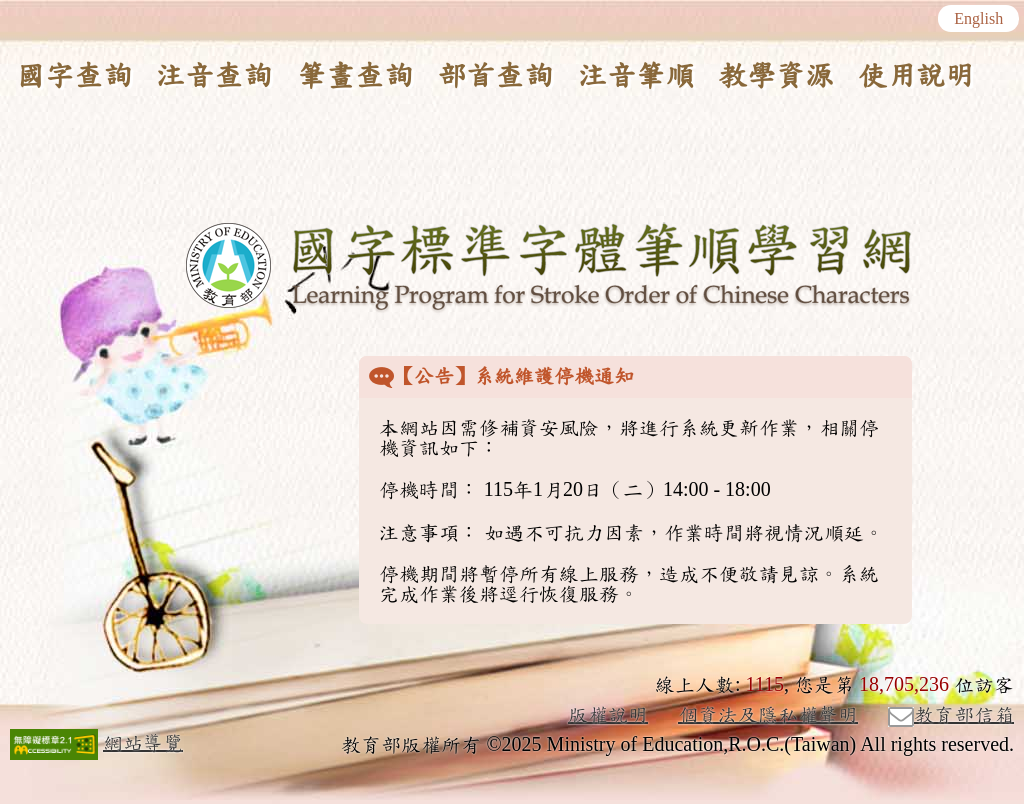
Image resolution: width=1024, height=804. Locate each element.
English (978, 19)
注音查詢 (214, 76)
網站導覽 (143, 743)
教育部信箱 (951, 716)
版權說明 (608, 715)
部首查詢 (495, 76)
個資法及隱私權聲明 (768, 715)
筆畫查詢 (355, 76)
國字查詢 (74, 76)
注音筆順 (636, 76)
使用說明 (916, 76)
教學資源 (776, 76)
